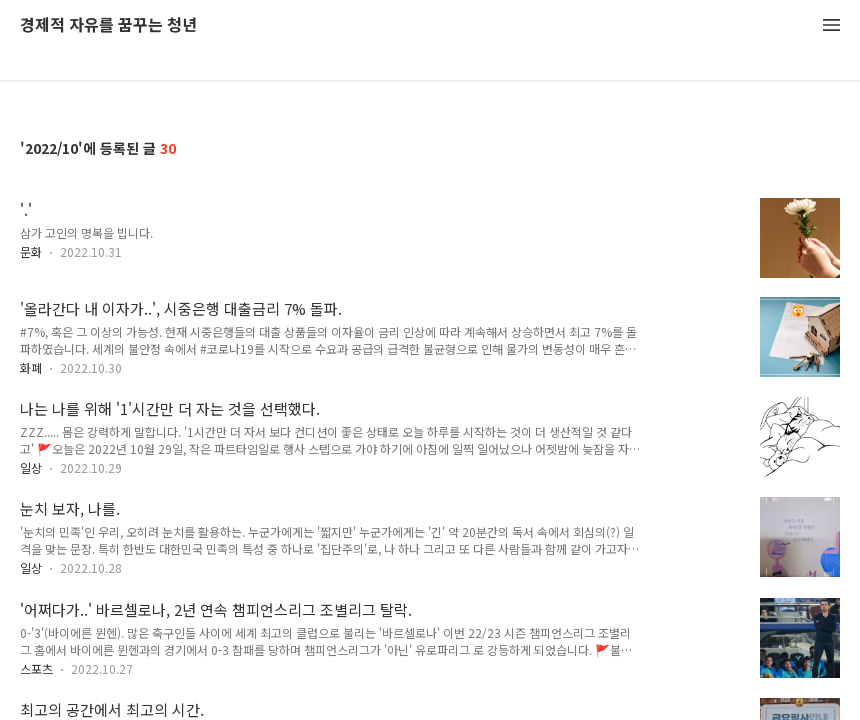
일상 (31, 467)
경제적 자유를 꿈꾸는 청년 (108, 25)
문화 (31, 251)
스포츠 (36, 668)
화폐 (31, 367)
